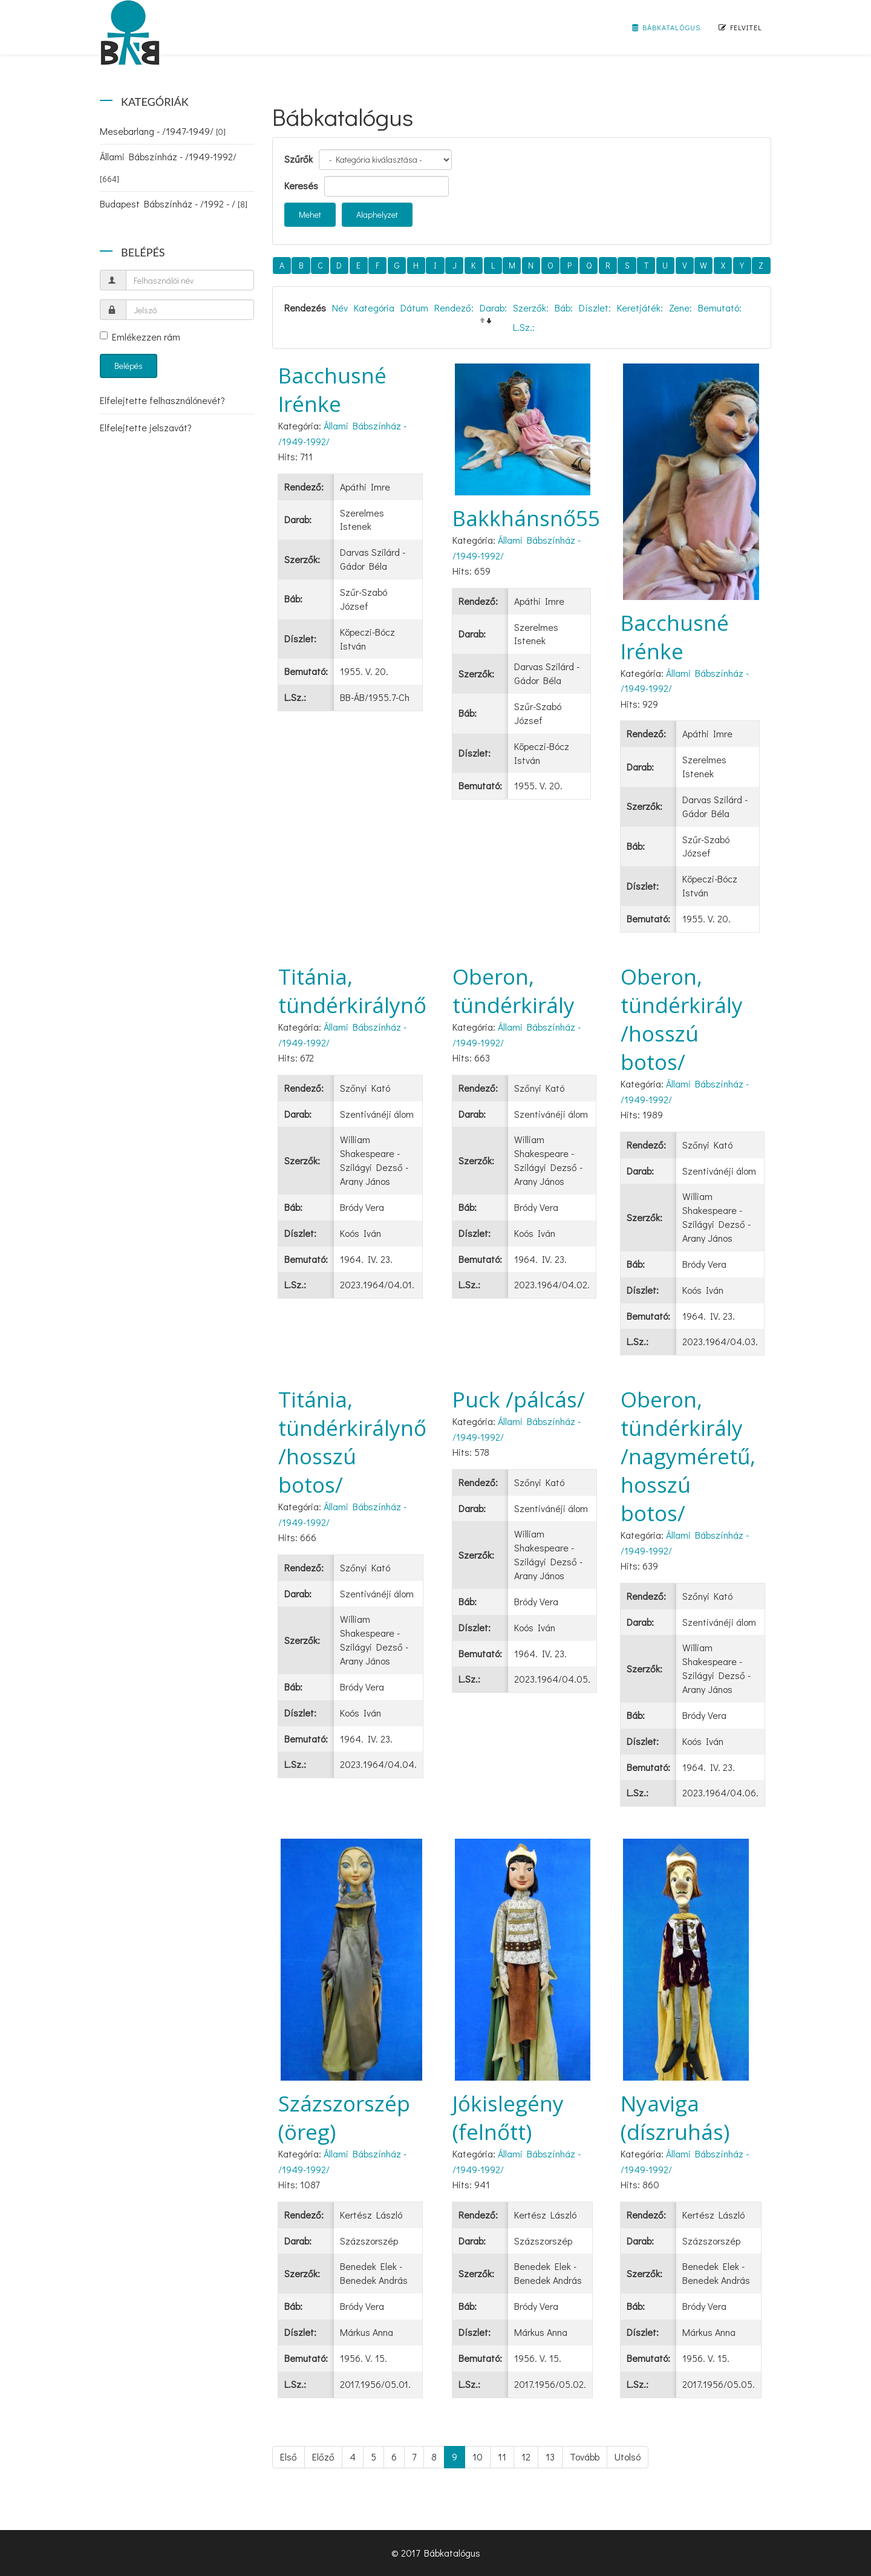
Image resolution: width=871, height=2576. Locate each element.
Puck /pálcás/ (518, 1399)
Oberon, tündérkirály (513, 990)
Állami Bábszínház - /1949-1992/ (168, 167)
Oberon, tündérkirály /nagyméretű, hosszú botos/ (688, 1456)
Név (340, 307)
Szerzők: (531, 307)
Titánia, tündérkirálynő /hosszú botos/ (352, 1442)
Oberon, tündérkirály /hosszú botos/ (682, 1019)
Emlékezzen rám (140, 336)
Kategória (374, 307)
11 (502, 2456)
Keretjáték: (640, 307)
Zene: (680, 307)
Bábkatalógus (666, 27)
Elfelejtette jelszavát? (146, 427)
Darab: (493, 307)
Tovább (584, 2456)
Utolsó (628, 2456)
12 (525, 2456)
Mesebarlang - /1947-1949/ (163, 131)
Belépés (128, 365)
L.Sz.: (524, 327)
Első (288, 2456)
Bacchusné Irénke (332, 389)
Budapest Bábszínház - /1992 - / (173, 203)
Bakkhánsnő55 (526, 518)
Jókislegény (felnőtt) (508, 2117)
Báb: (564, 307)
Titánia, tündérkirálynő (352, 990)
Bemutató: (720, 307)
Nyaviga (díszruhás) (675, 2117)
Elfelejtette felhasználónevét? (162, 400)
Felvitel (740, 27)
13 (550, 2456)
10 (477, 2456)
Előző (323, 2456)
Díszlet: (595, 307)
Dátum (414, 307)
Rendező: (454, 307)
